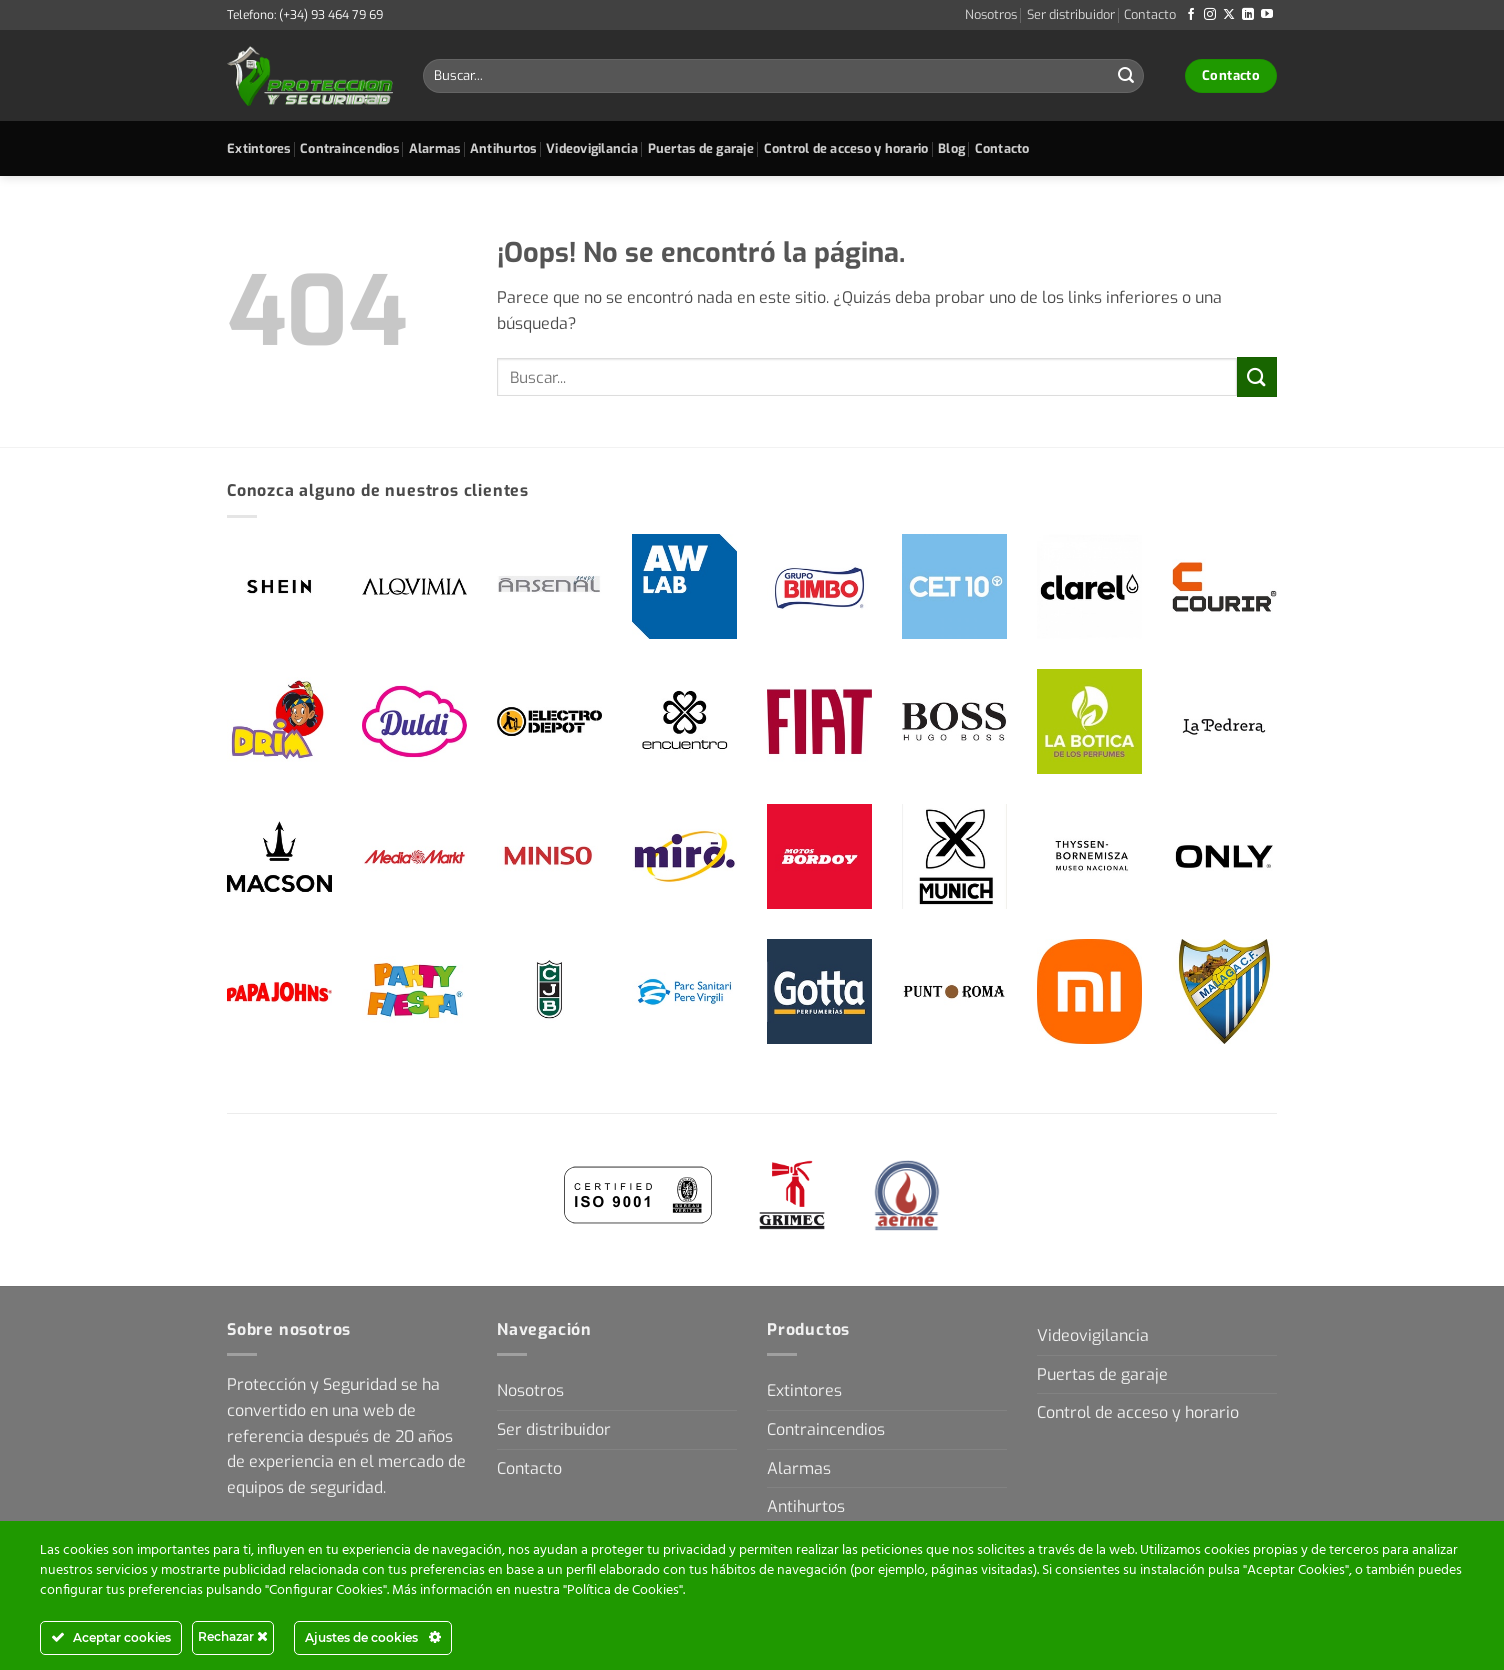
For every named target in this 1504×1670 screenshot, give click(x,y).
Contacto (1150, 14)
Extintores (259, 148)
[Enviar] (1126, 76)
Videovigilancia (592, 148)
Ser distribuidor (1071, 14)
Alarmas (435, 148)
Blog (951, 148)
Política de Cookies (623, 1590)
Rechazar (233, 1636)
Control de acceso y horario (846, 148)
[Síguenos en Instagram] (1210, 15)
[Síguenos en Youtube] (1267, 15)
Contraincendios (349, 148)
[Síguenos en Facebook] (1191, 15)
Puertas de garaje (701, 148)
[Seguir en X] (1229, 15)
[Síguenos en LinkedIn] (1248, 15)
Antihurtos (503, 148)
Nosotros (991, 14)
